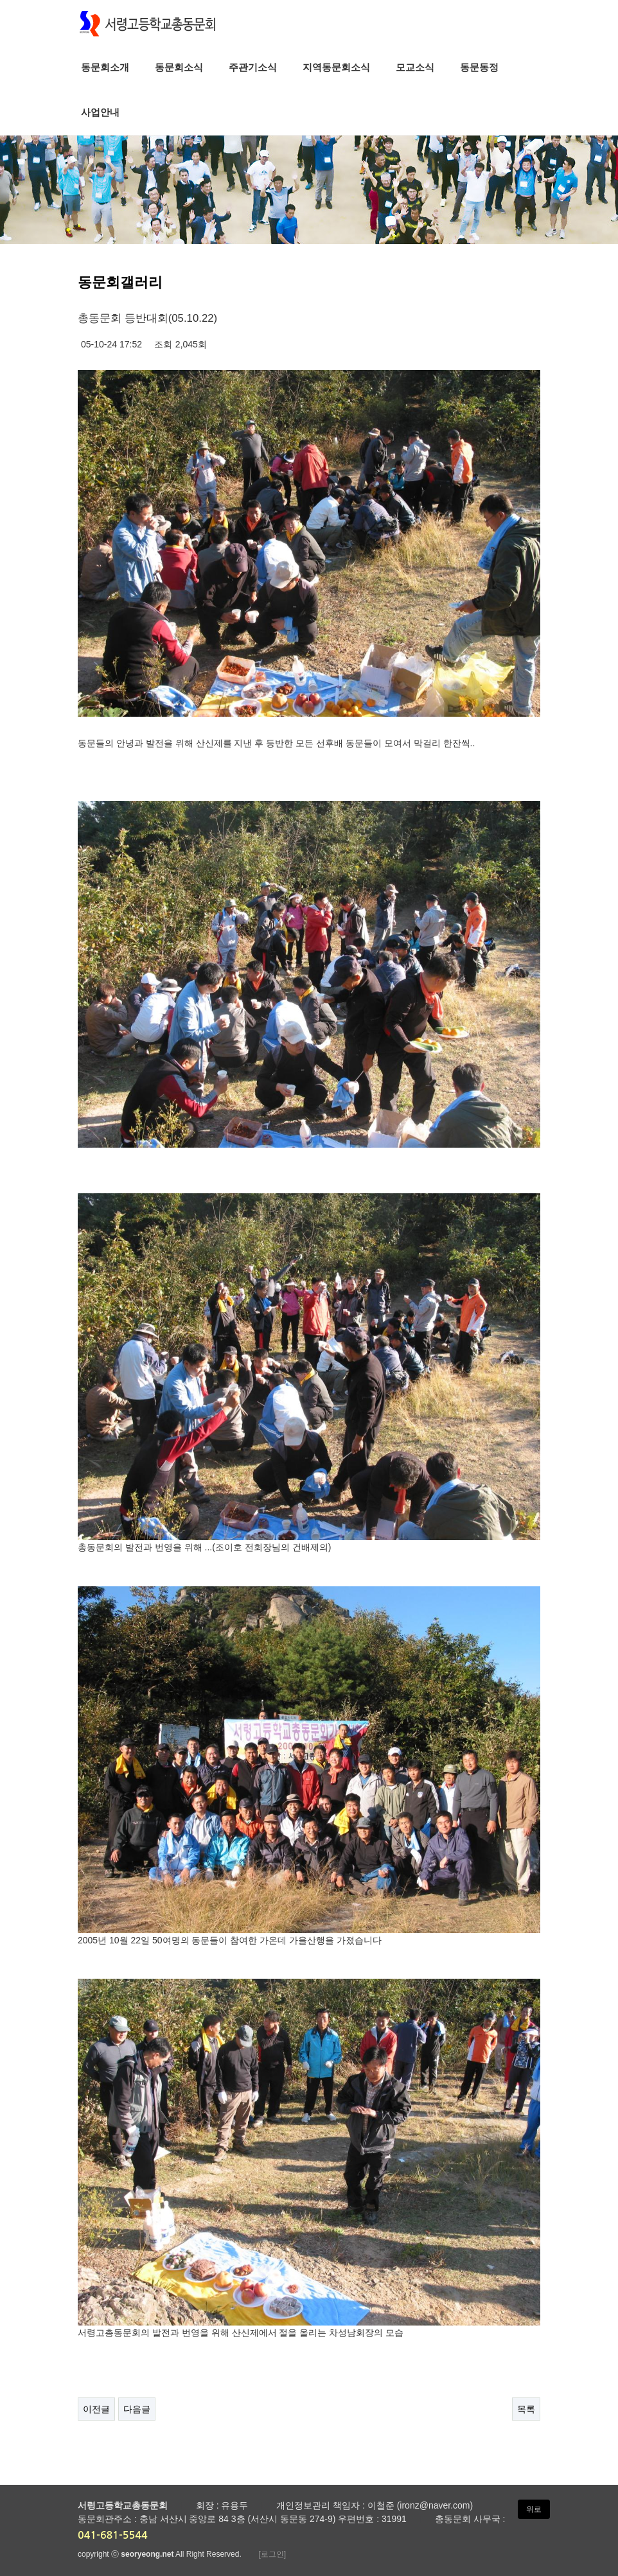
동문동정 (479, 67)
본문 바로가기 (0, 0)
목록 (526, 2409)
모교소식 (415, 67)
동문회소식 (179, 67)
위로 (534, 2509)
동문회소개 (105, 67)
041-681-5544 (113, 2535)
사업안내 (100, 112)
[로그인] (272, 2554)
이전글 (96, 2409)
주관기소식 (253, 67)
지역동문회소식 (336, 67)
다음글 (136, 2409)
